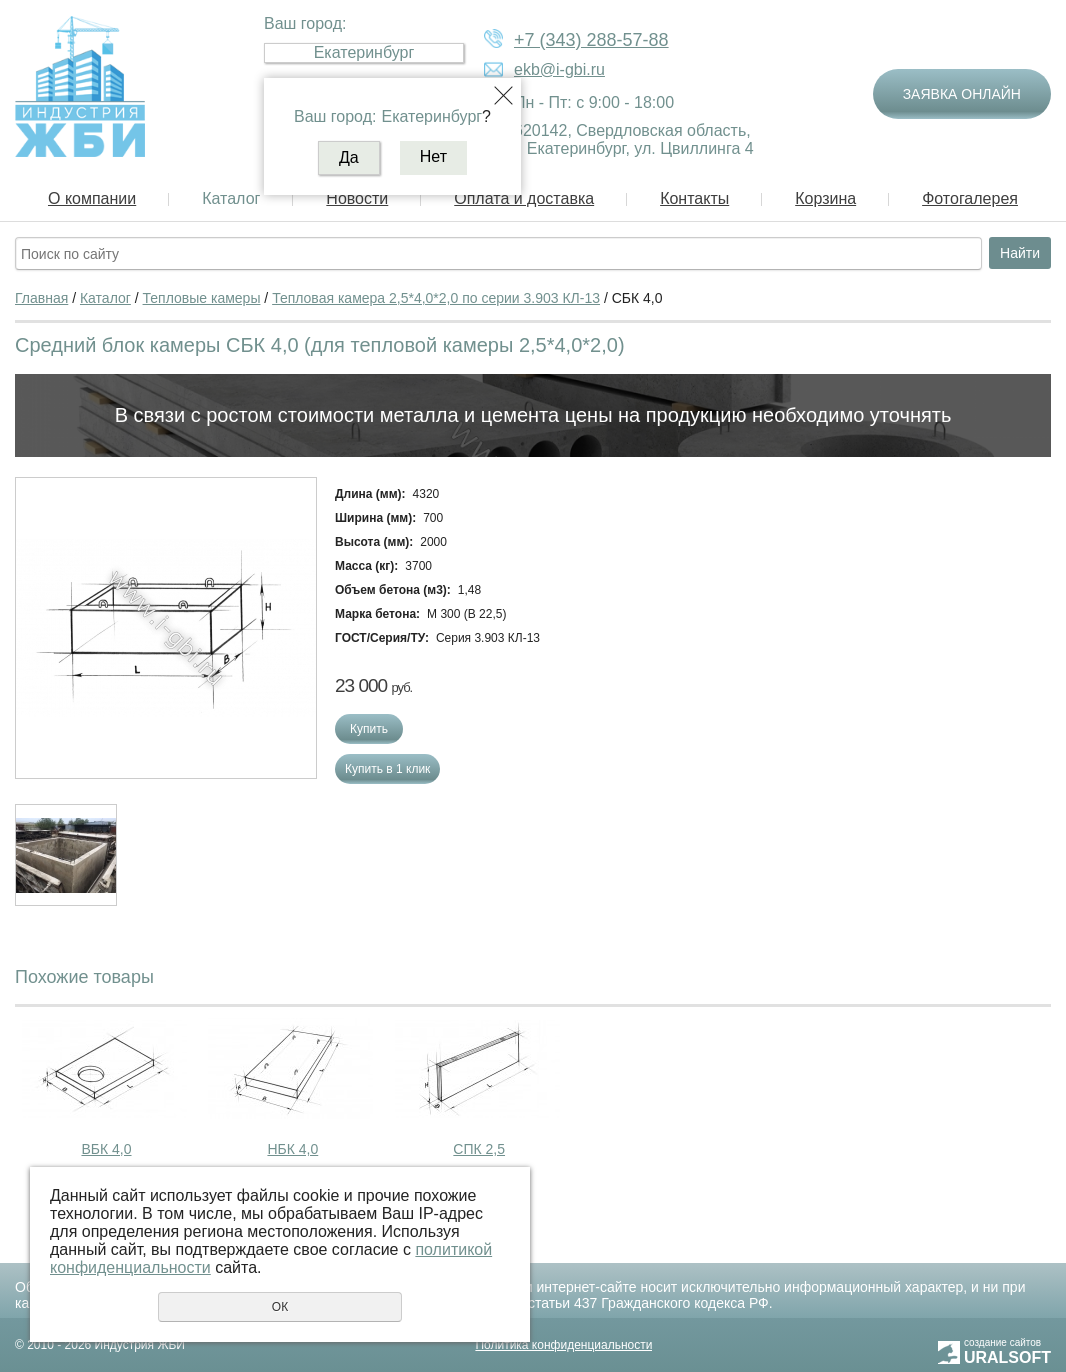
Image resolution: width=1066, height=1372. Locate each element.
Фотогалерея (970, 198)
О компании (92, 198)
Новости (357, 198)
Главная (41, 298)
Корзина (825, 198)
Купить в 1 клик (387, 769)
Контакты (694, 198)
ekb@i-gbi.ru (559, 69)
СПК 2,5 (479, 1149)
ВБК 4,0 (106, 1149)
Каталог (231, 198)
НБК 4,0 (292, 1149)
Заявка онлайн (962, 94)
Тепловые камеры (202, 298)
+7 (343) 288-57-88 (591, 40)
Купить (369, 729)
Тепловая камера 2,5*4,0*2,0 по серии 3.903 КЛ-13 (436, 298)
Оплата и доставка (524, 198)
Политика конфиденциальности (563, 1345)
